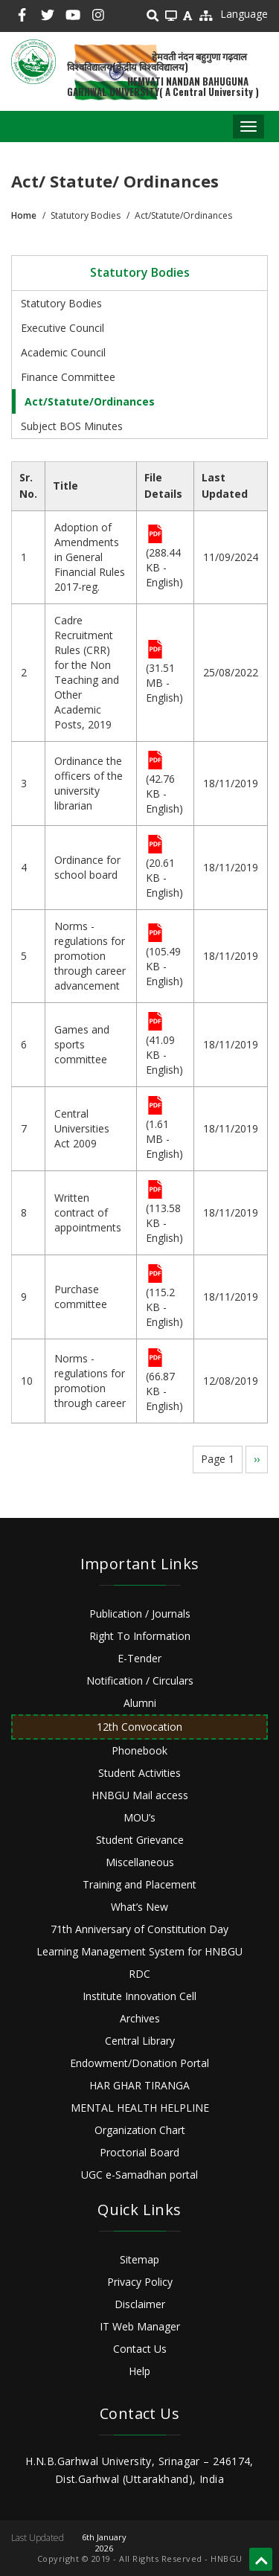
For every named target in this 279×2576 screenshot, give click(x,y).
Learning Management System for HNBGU (139, 1951)
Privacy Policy (140, 2282)
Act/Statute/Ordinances (90, 401)
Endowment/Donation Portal (139, 2063)
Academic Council (63, 352)
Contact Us (140, 2349)
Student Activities (139, 1773)
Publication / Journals (139, 1613)
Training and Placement (139, 1884)
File (155, 535)
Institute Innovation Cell (139, 1996)
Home (23, 215)
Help (139, 2371)
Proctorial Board (139, 2152)
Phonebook (139, 1750)
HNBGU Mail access (140, 1795)
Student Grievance (140, 1840)
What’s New (139, 1907)
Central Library (140, 2041)
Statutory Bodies (61, 303)
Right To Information (139, 1636)
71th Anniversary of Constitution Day (139, 1929)
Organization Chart (139, 2130)
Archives (140, 2018)
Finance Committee (68, 377)
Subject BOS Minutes (72, 426)
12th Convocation (139, 1727)
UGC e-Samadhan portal (139, 2175)
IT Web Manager (140, 2326)
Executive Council (62, 328)
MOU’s (139, 1817)
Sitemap (139, 2259)
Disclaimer (140, 2304)
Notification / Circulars (139, 1680)
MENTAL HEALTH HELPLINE (140, 2108)
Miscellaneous (140, 1862)
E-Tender (139, 1658)
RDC (139, 1974)
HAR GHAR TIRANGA (139, 2085)
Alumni (140, 1703)
